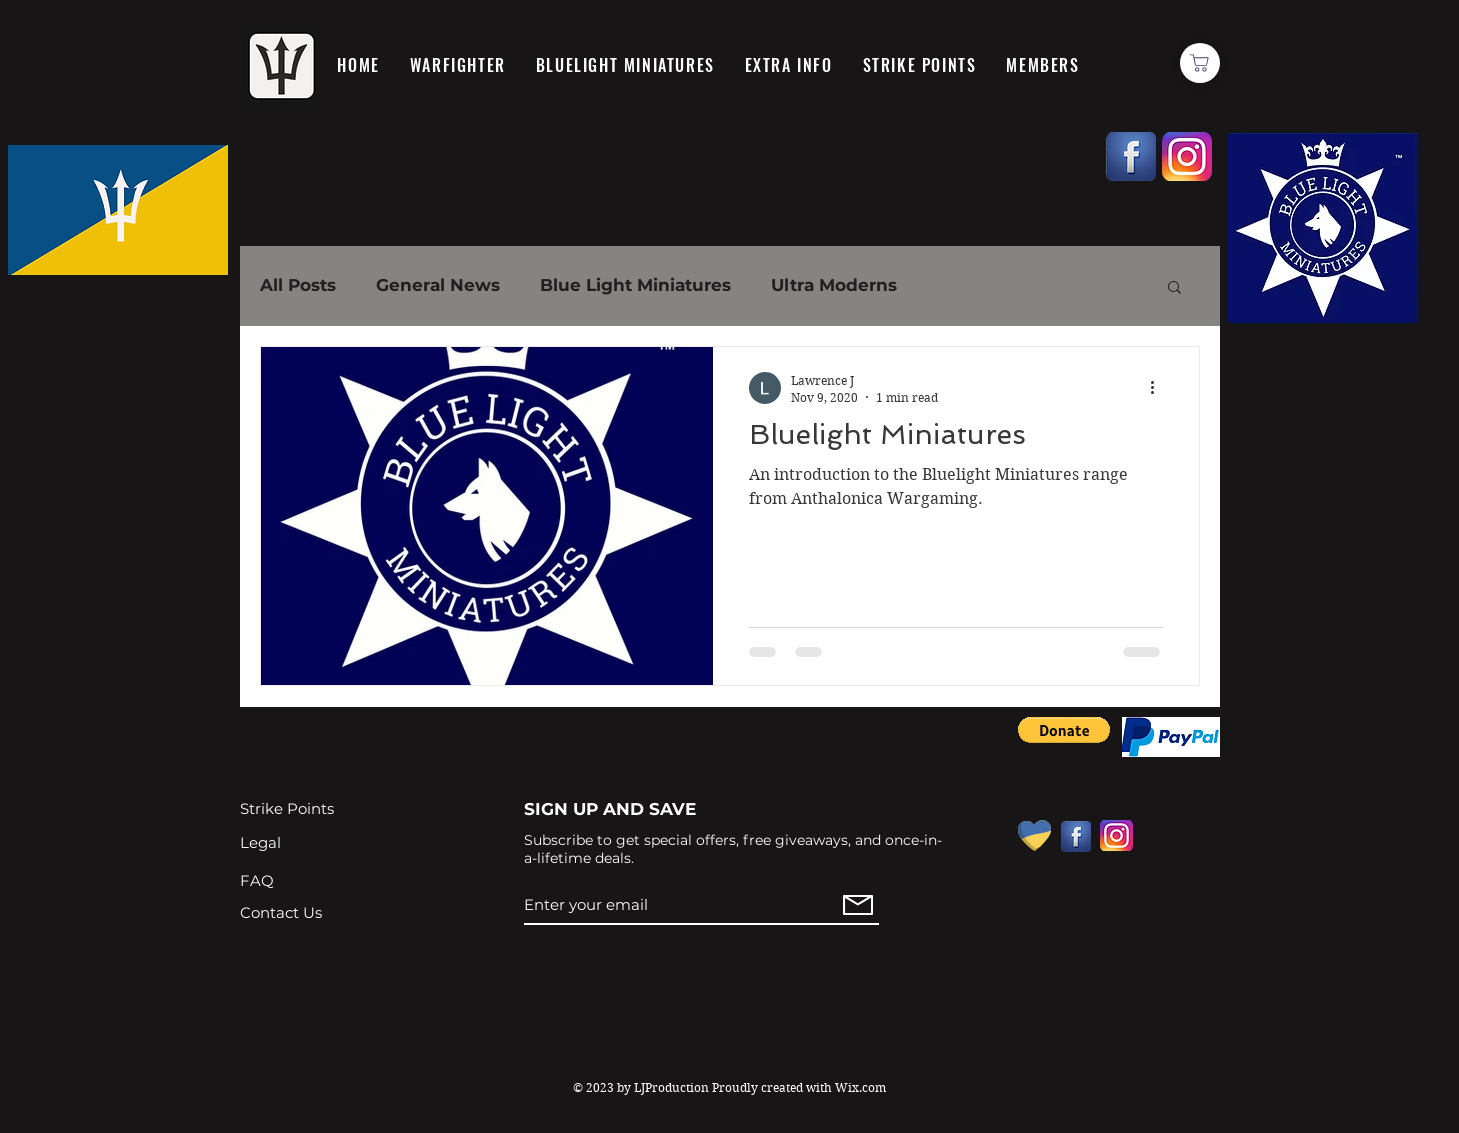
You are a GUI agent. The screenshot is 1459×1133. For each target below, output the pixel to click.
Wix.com (860, 1087)
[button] (1174, 288)
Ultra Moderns (834, 285)
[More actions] (1160, 388)
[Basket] (1200, 63)
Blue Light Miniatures (635, 285)
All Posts (298, 285)
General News (438, 285)
